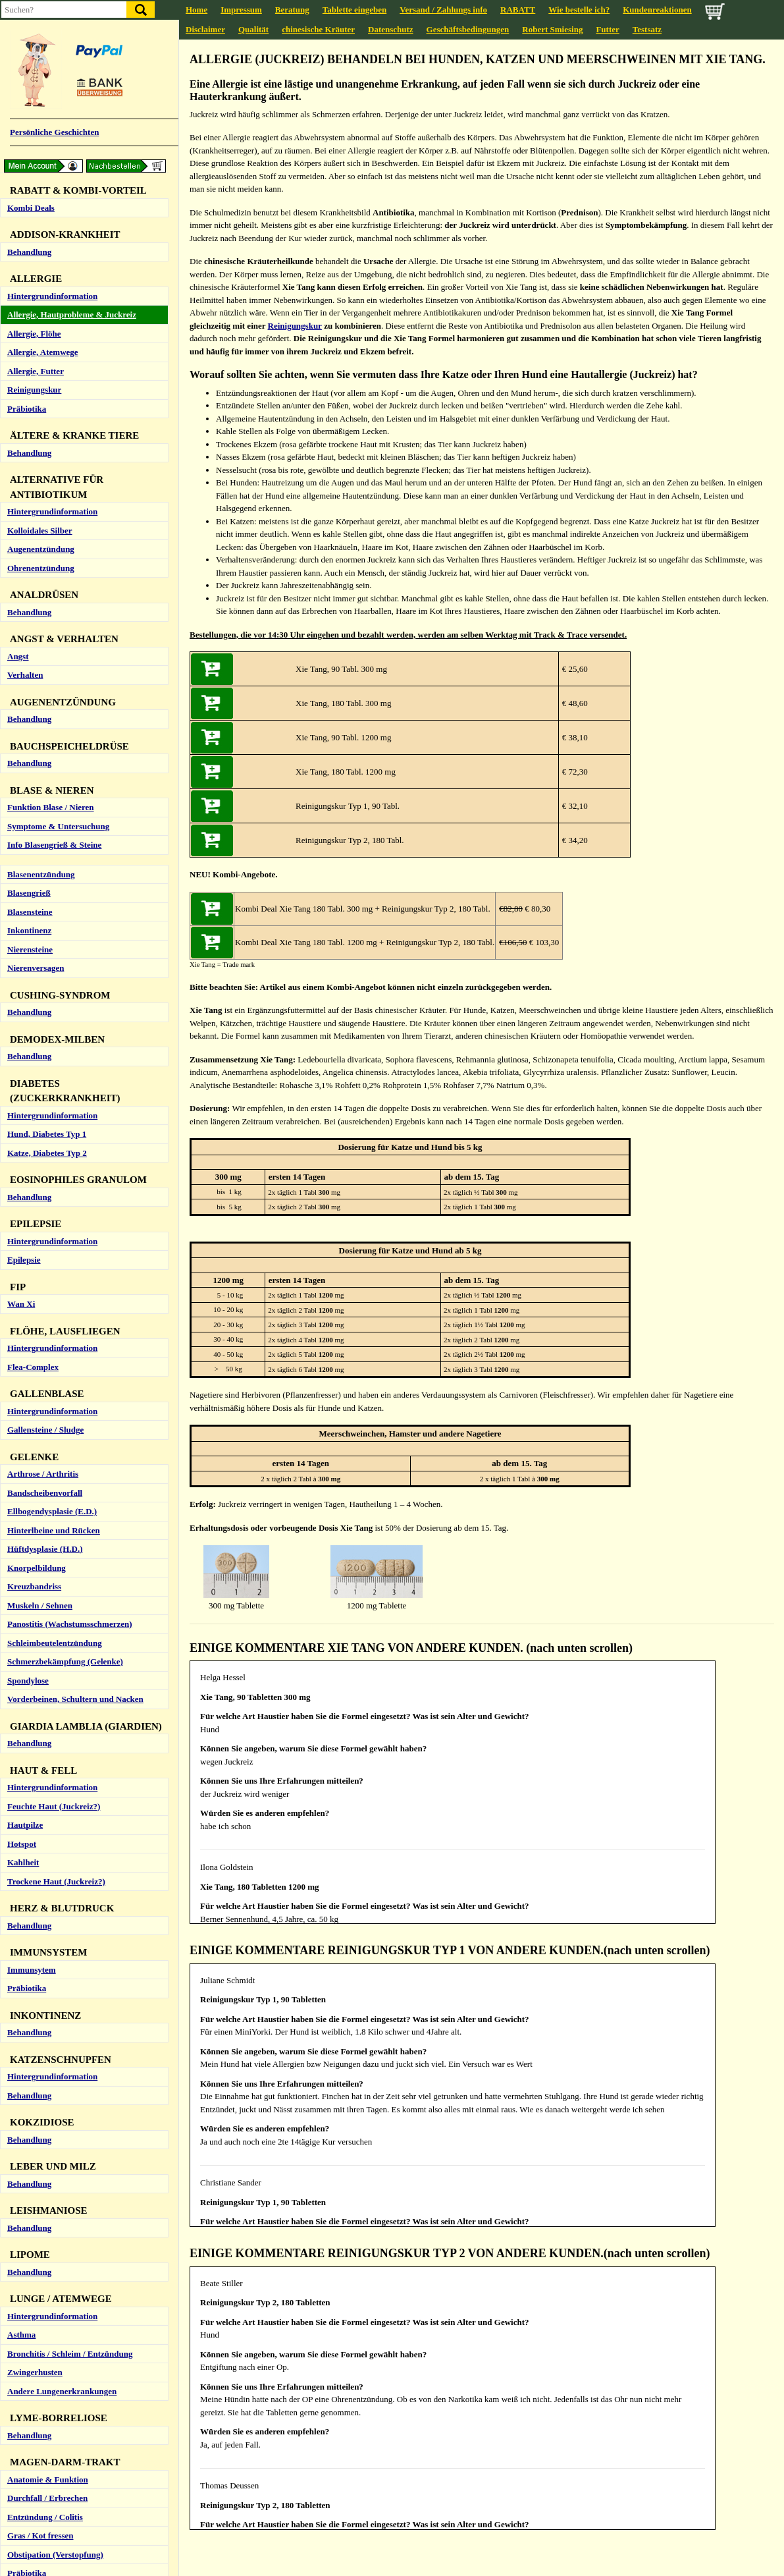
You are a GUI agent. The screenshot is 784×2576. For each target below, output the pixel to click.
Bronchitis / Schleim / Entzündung (69, 2106)
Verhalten (25, 427)
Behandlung (29, 205)
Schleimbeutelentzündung (54, 1395)
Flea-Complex (33, 1119)
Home (196, 9)
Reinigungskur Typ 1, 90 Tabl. (348, 806)
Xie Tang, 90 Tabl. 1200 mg (343, 737)
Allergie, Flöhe (34, 86)
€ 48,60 (573, 703)
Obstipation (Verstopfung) (55, 2307)
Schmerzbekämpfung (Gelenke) (65, 1414)
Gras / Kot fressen (40, 2288)
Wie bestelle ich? (579, 9)
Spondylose (28, 1433)
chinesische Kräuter (318, 29)
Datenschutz (390, 29)
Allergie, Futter (35, 123)
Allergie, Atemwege (42, 104)
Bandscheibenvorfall (44, 1245)
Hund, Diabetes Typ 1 (46, 886)
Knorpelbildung (36, 1320)
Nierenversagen (35, 720)
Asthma (21, 2087)
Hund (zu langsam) (42, 2514)
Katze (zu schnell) (39, 2533)
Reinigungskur (34, 142)
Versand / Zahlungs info (443, 9)
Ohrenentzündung (40, 320)
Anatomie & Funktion (47, 2232)
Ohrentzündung (36, 2407)
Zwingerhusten (35, 2124)
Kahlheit (23, 1615)
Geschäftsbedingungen (468, 29)
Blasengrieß (29, 645)
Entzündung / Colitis (45, 2269)
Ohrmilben (27, 2369)
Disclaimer (205, 29)
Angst (18, 409)
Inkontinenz (29, 683)
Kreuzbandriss (34, 1339)
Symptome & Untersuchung (58, 579)
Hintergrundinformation (52, 48)
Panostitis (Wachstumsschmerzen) (69, 1376)
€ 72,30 (573, 772)
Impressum (241, 9)
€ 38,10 (573, 737)
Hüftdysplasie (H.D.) (44, 1301)
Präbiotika (26, 161)
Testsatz (647, 29)
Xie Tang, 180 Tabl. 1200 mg (346, 772)
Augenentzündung (40, 301)
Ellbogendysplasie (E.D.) (52, 1264)
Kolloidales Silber (39, 283)
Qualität (253, 29)
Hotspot (21, 1596)
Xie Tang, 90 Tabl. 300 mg (341, 669)
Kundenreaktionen (657, 9)
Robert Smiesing (552, 29)
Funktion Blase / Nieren (50, 559)
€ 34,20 (573, 840)
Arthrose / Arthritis (42, 1226)
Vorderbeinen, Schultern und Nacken (75, 1451)
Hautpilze (25, 1577)
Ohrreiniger (29, 2389)
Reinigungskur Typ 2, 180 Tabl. (350, 840)
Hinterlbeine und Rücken (53, 1283)
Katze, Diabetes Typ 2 (47, 905)
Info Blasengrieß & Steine (54, 597)
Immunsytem (31, 1722)
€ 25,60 (573, 669)
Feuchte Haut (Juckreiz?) (53, 1559)
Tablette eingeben (354, 9)
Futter (607, 29)
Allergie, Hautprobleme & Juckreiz (71, 67)
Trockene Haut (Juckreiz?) (56, 1634)
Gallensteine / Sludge (45, 1182)
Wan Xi (21, 1056)
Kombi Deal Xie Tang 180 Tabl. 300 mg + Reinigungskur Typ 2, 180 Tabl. (362, 909)
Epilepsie (24, 1012)
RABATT (517, 9)
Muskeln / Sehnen (39, 1358)
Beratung (292, 9)
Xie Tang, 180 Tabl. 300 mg (343, 703)
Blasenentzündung (41, 627)
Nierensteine (30, 702)
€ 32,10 (573, 806)
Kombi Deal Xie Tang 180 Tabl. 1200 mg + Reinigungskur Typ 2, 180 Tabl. (364, 942)
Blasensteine (30, 664)
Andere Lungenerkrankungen (62, 2144)
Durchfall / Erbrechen (47, 2250)
